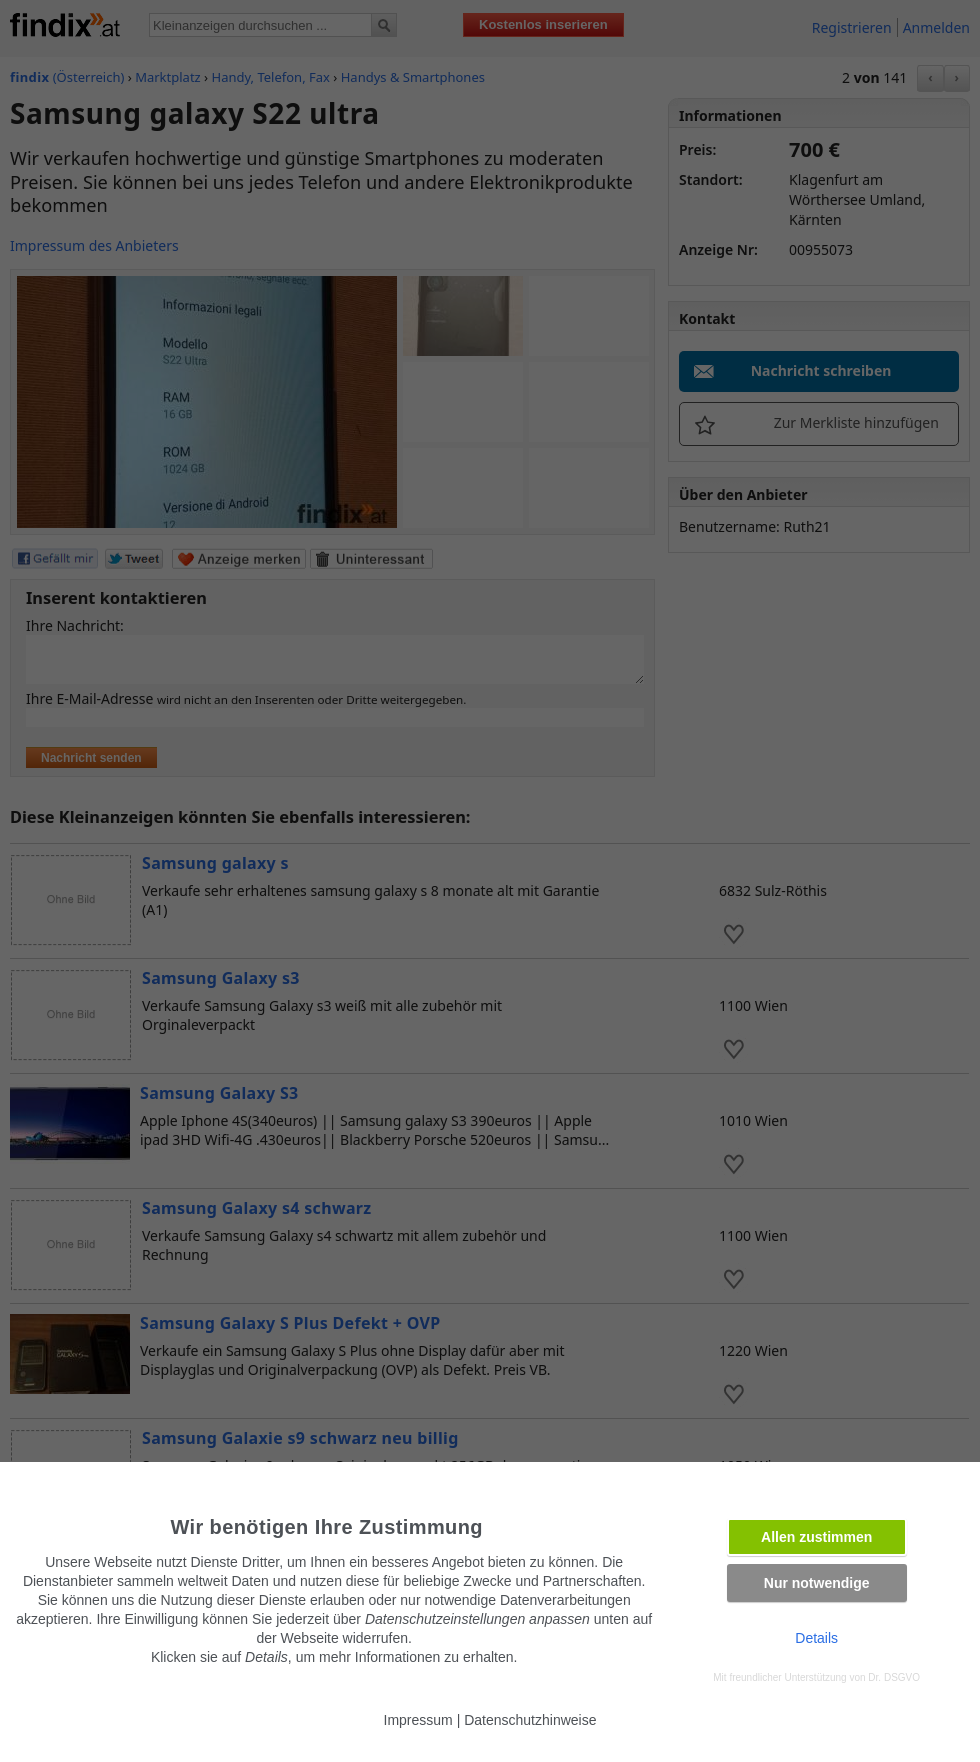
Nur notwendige (817, 1583)
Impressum (418, 1720)
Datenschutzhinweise (530, 1720)
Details (816, 1638)
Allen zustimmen (816, 1537)
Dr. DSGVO (894, 1677)
